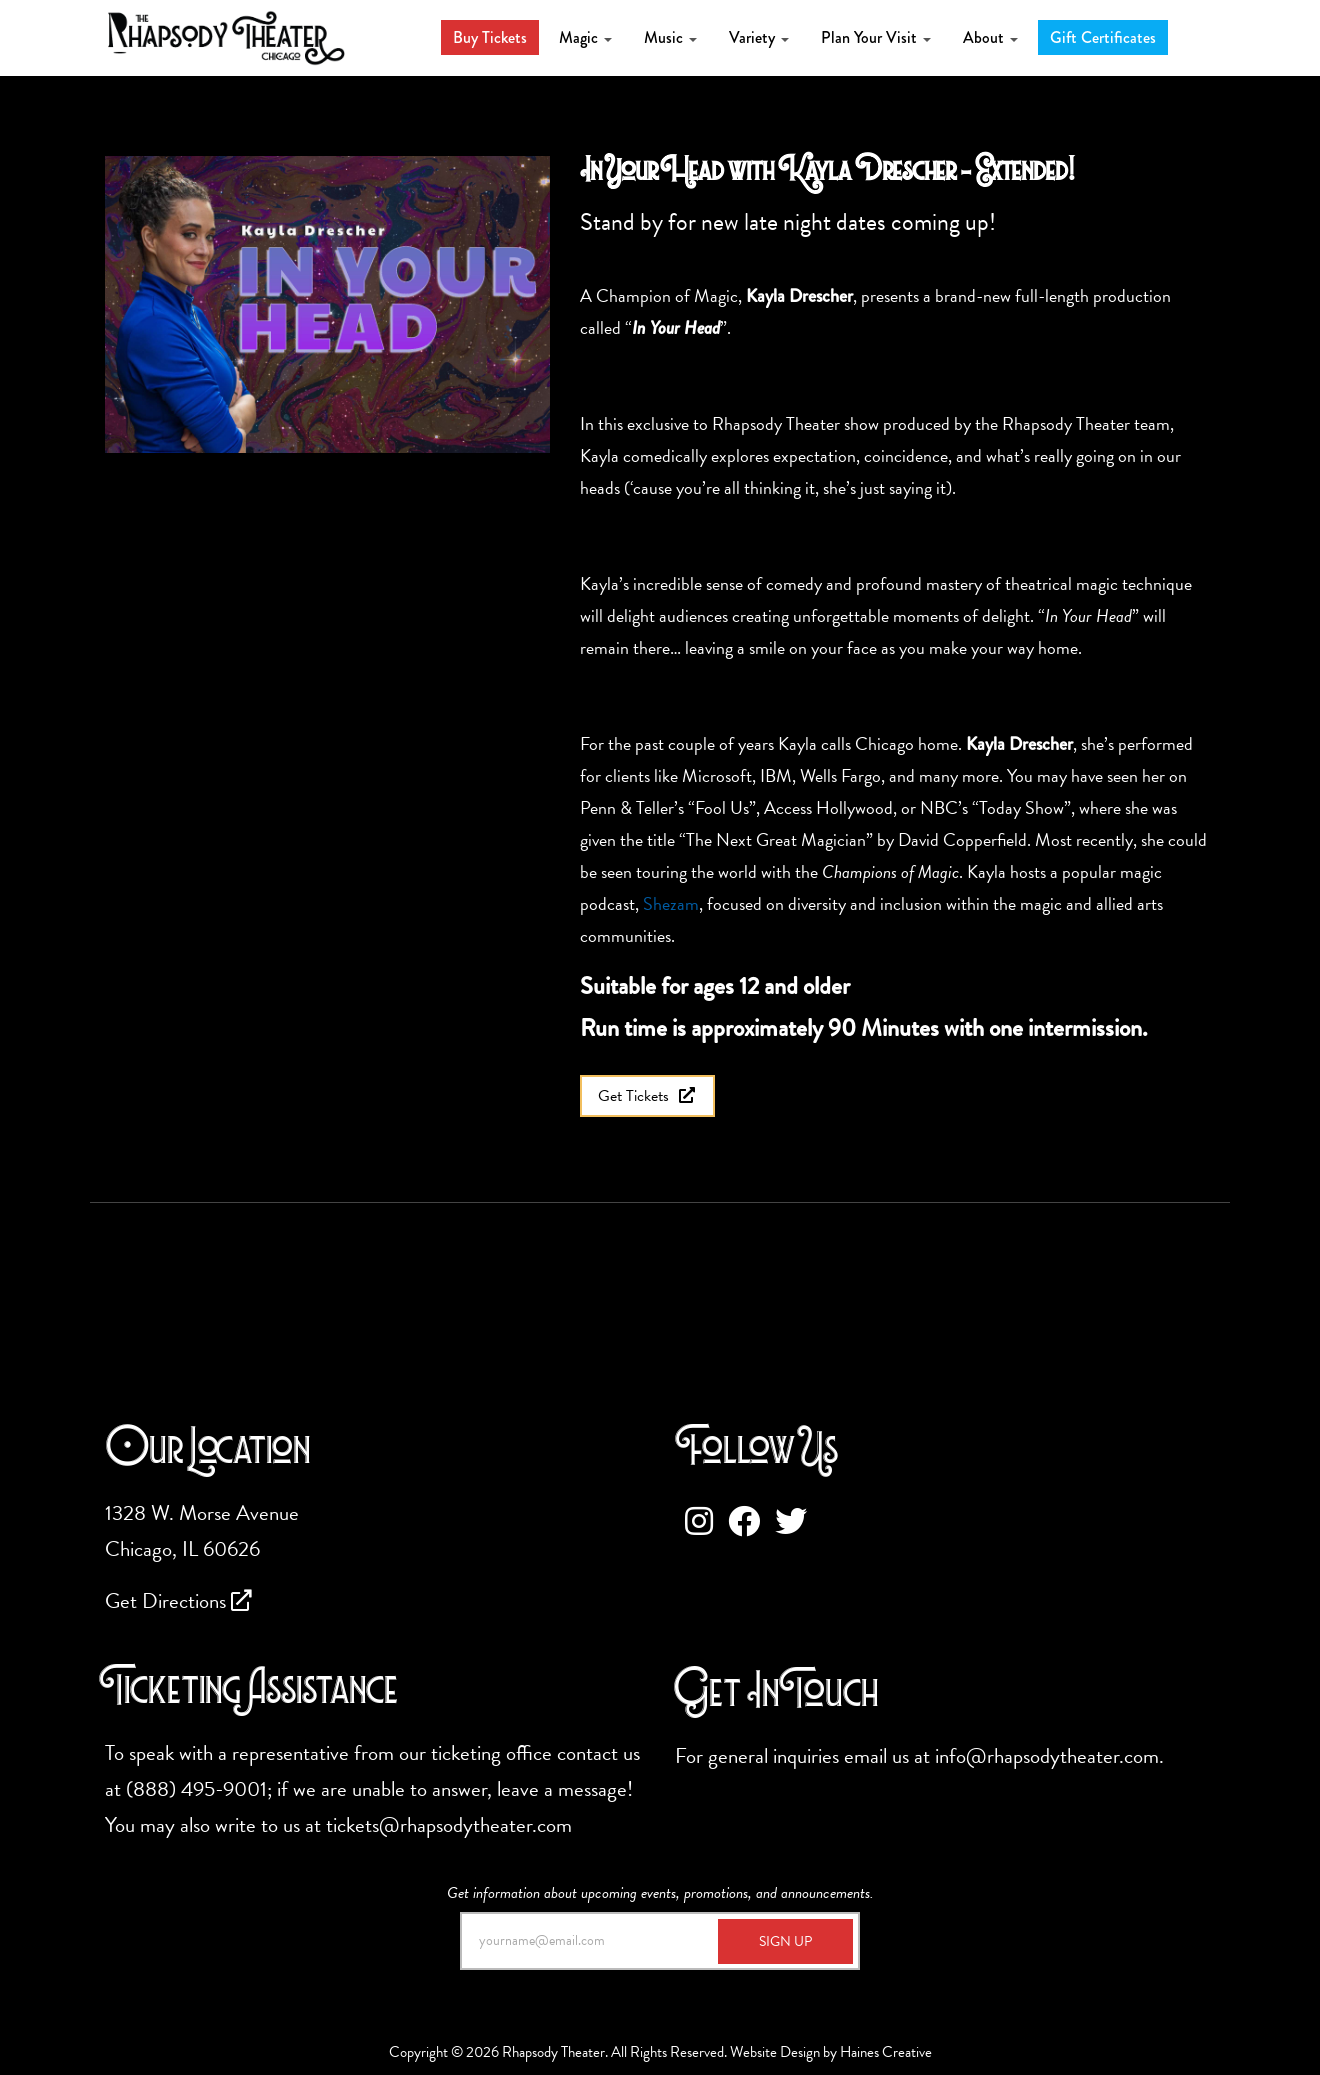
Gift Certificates (1103, 37)
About (990, 37)
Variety (759, 37)
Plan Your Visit (876, 37)
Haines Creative (886, 2052)
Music (670, 37)
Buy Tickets (490, 37)
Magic (585, 37)
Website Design (775, 2052)
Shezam (671, 903)
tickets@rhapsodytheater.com (449, 1825)
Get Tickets (647, 1096)
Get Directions (178, 1601)
